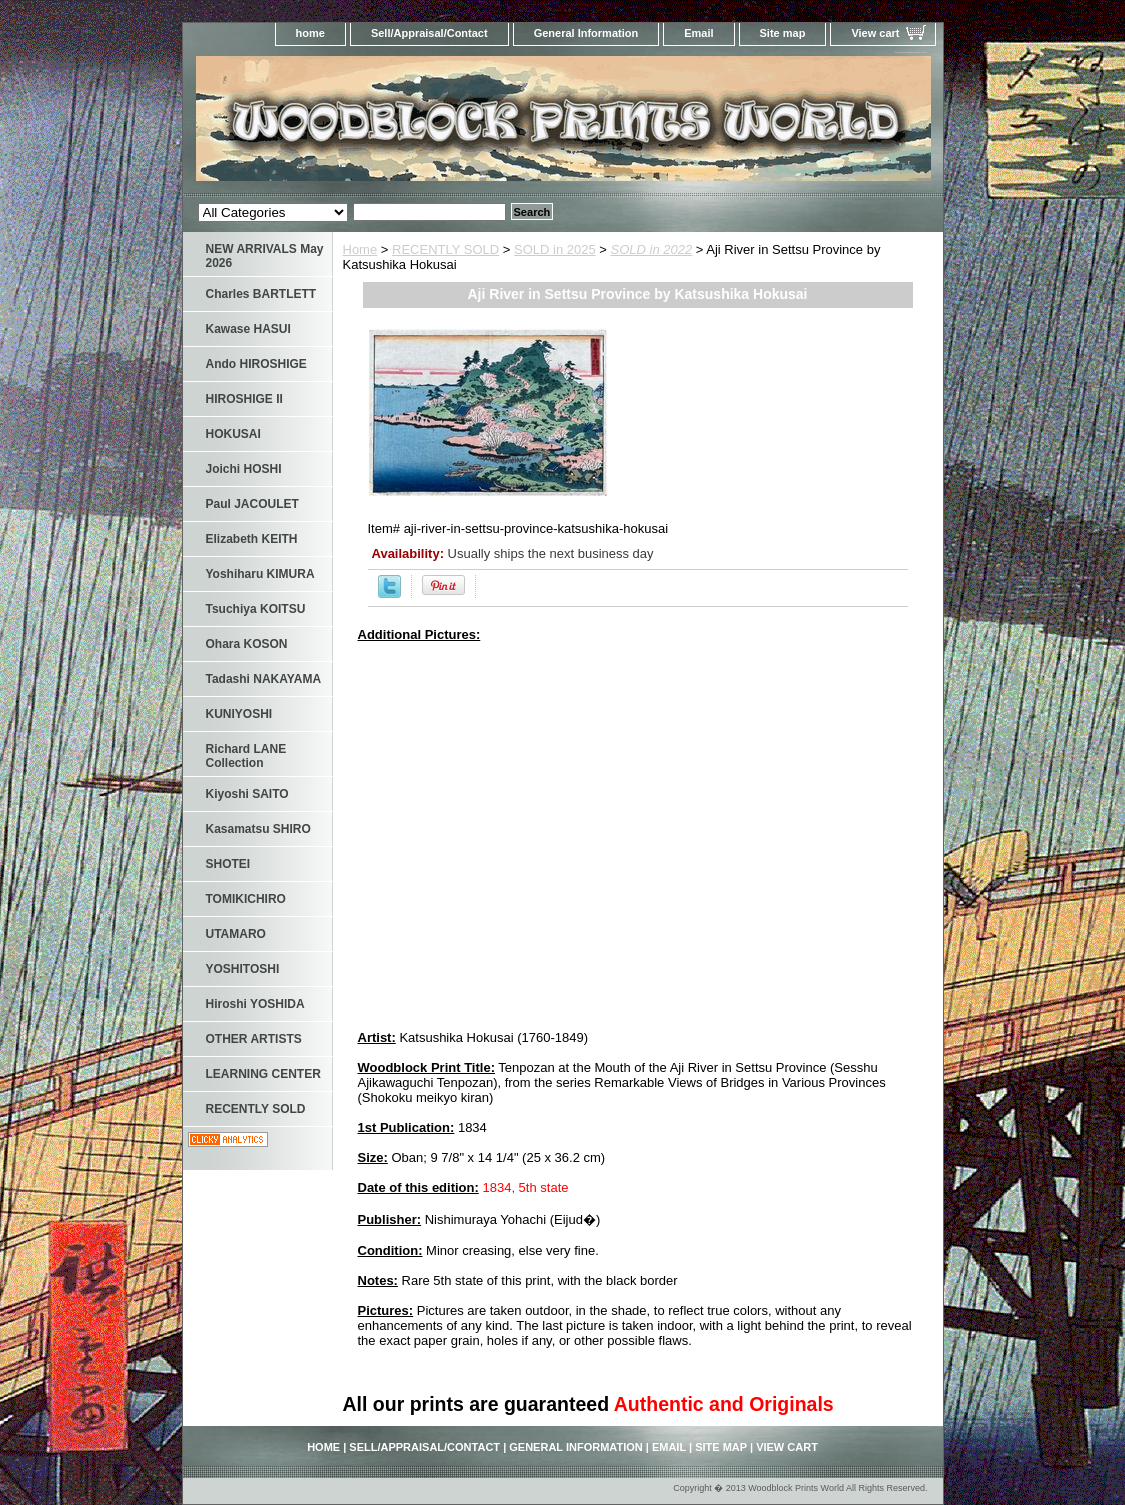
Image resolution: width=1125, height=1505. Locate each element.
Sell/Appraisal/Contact (429, 33)
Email (698, 33)
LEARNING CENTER (263, 1074)
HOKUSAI (233, 434)
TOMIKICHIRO (246, 899)
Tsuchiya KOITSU (256, 609)
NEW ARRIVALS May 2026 (265, 256)
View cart (875, 33)
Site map (783, 33)
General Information (586, 33)
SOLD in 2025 (555, 249)
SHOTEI (228, 864)
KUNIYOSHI (239, 714)
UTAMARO (236, 934)
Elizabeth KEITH (252, 539)
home (310, 33)
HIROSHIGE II (244, 399)
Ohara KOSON (247, 644)
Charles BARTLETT (261, 294)
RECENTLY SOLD (445, 249)
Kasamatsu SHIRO (258, 829)
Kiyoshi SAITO (247, 794)
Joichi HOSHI (244, 469)
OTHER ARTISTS (254, 1039)
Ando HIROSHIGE (256, 364)
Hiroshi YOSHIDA (255, 1004)
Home (360, 249)
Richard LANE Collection (246, 756)
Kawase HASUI (248, 329)
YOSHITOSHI (243, 969)
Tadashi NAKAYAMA (264, 679)
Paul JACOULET (252, 504)
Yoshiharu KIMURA (260, 574)
